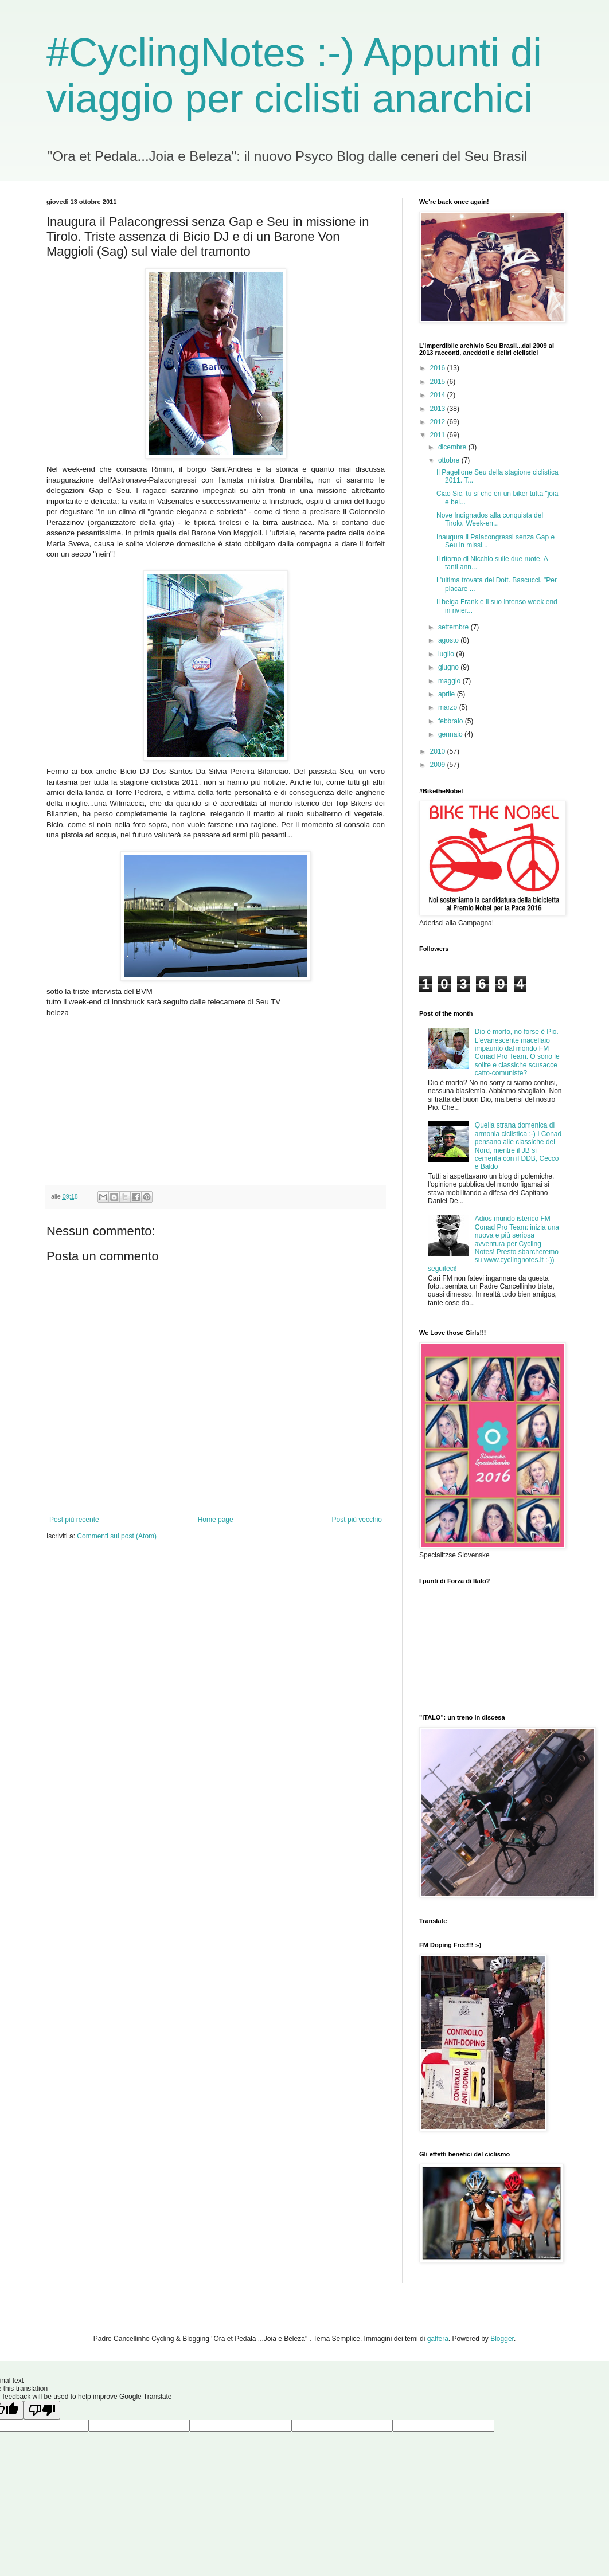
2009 (438, 765)
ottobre (450, 460)
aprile (447, 694)
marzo (448, 707)
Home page (215, 1520)
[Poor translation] (42, 2410)
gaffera (437, 2339)
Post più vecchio (357, 1520)
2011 (438, 435)
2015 (438, 382)
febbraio (451, 721)
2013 (438, 409)
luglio (447, 654)
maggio (450, 681)
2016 (438, 368)
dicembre (453, 447)
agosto (449, 640)
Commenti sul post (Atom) (117, 1536)
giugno (449, 667)
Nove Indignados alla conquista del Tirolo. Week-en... (489, 519)
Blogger (502, 2339)
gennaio (451, 734)
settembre (454, 627)
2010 (438, 751)
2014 (438, 395)
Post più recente (74, 1520)
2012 (438, 422)
